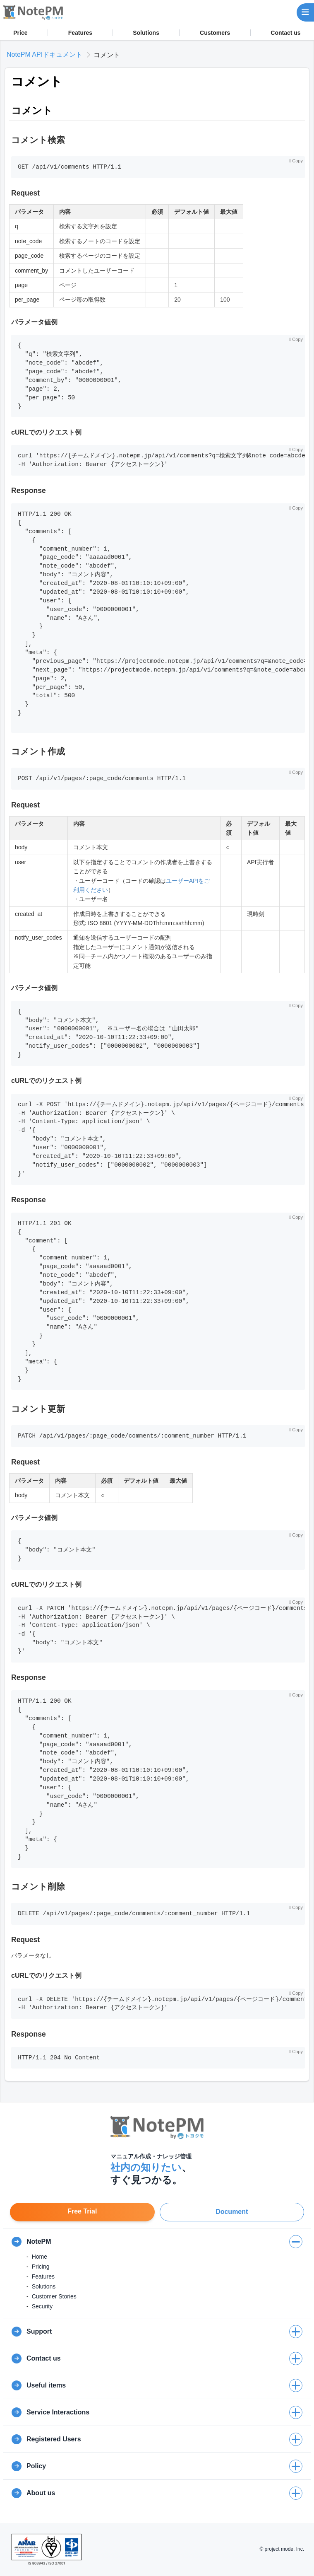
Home (39, 2256)
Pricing (41, 2266)
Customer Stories (54, 2296)
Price (20, 32)
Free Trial (82, 2211)
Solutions (146, 32)
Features (80, 32)
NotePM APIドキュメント (44, 54)
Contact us (285, 32)
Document (232, 2211)
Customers (215, 32)
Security (42, 2306)
